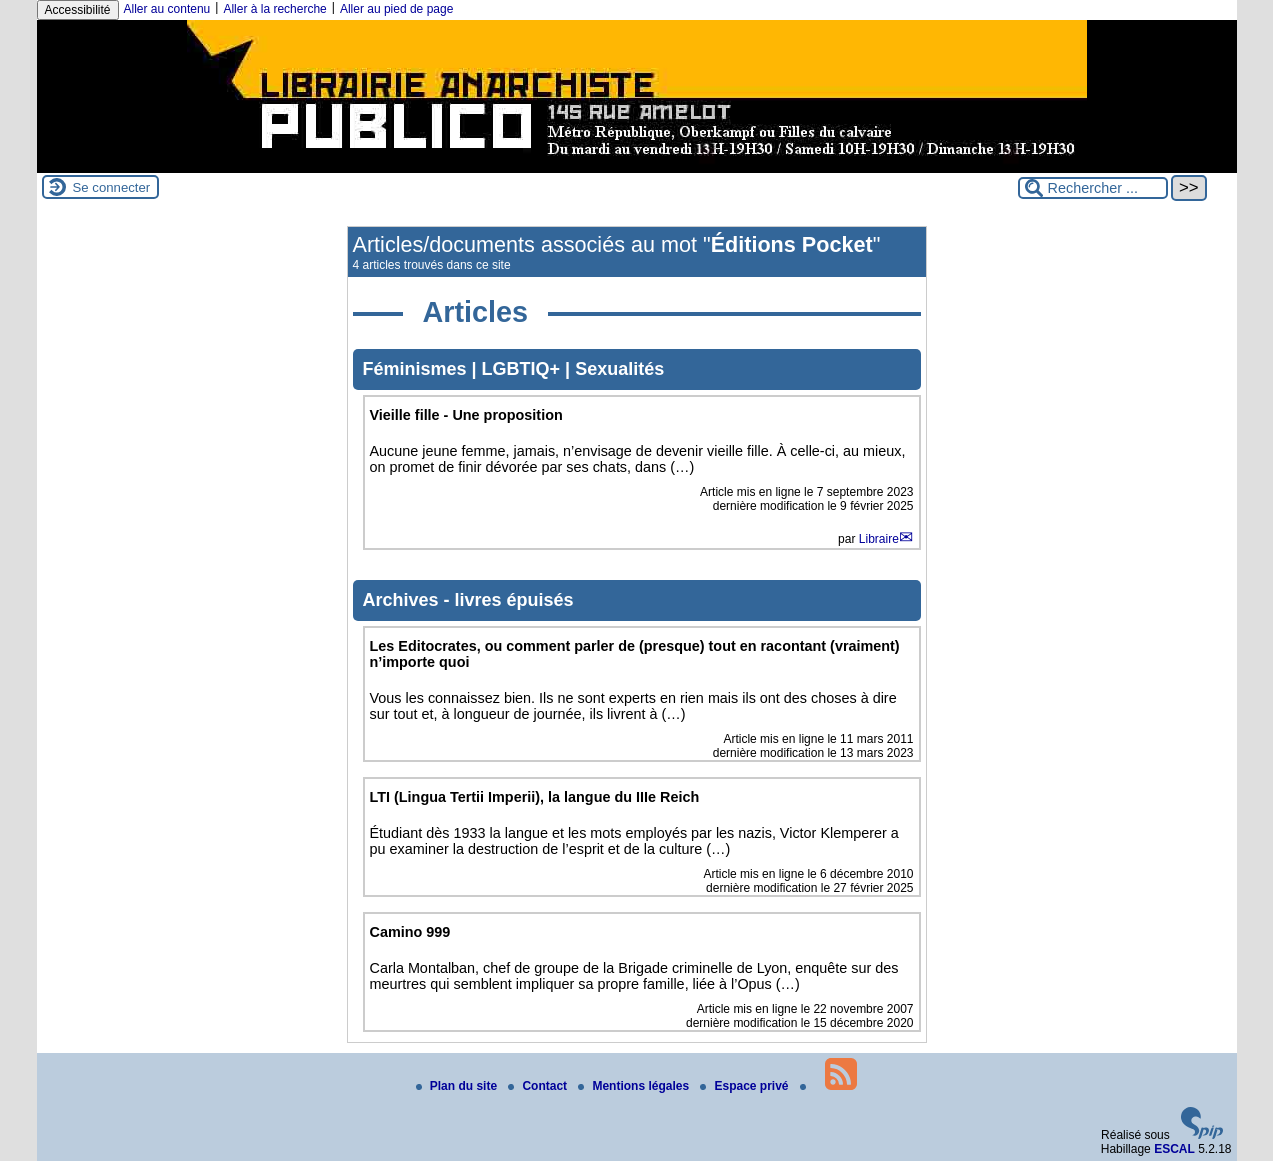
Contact (539, 1086)
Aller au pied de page (396, 9)
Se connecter (112, 187)
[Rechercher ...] (1093, 188)
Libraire (879, 539)
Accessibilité (78, 10)
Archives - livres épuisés (468, 600)
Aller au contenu (167, 9)
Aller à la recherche (274, 9)
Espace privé (745, 1086)
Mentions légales (635, 1086)
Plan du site (458, 1086)
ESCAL (1174, 1149)
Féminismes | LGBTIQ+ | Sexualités (514, 369)
